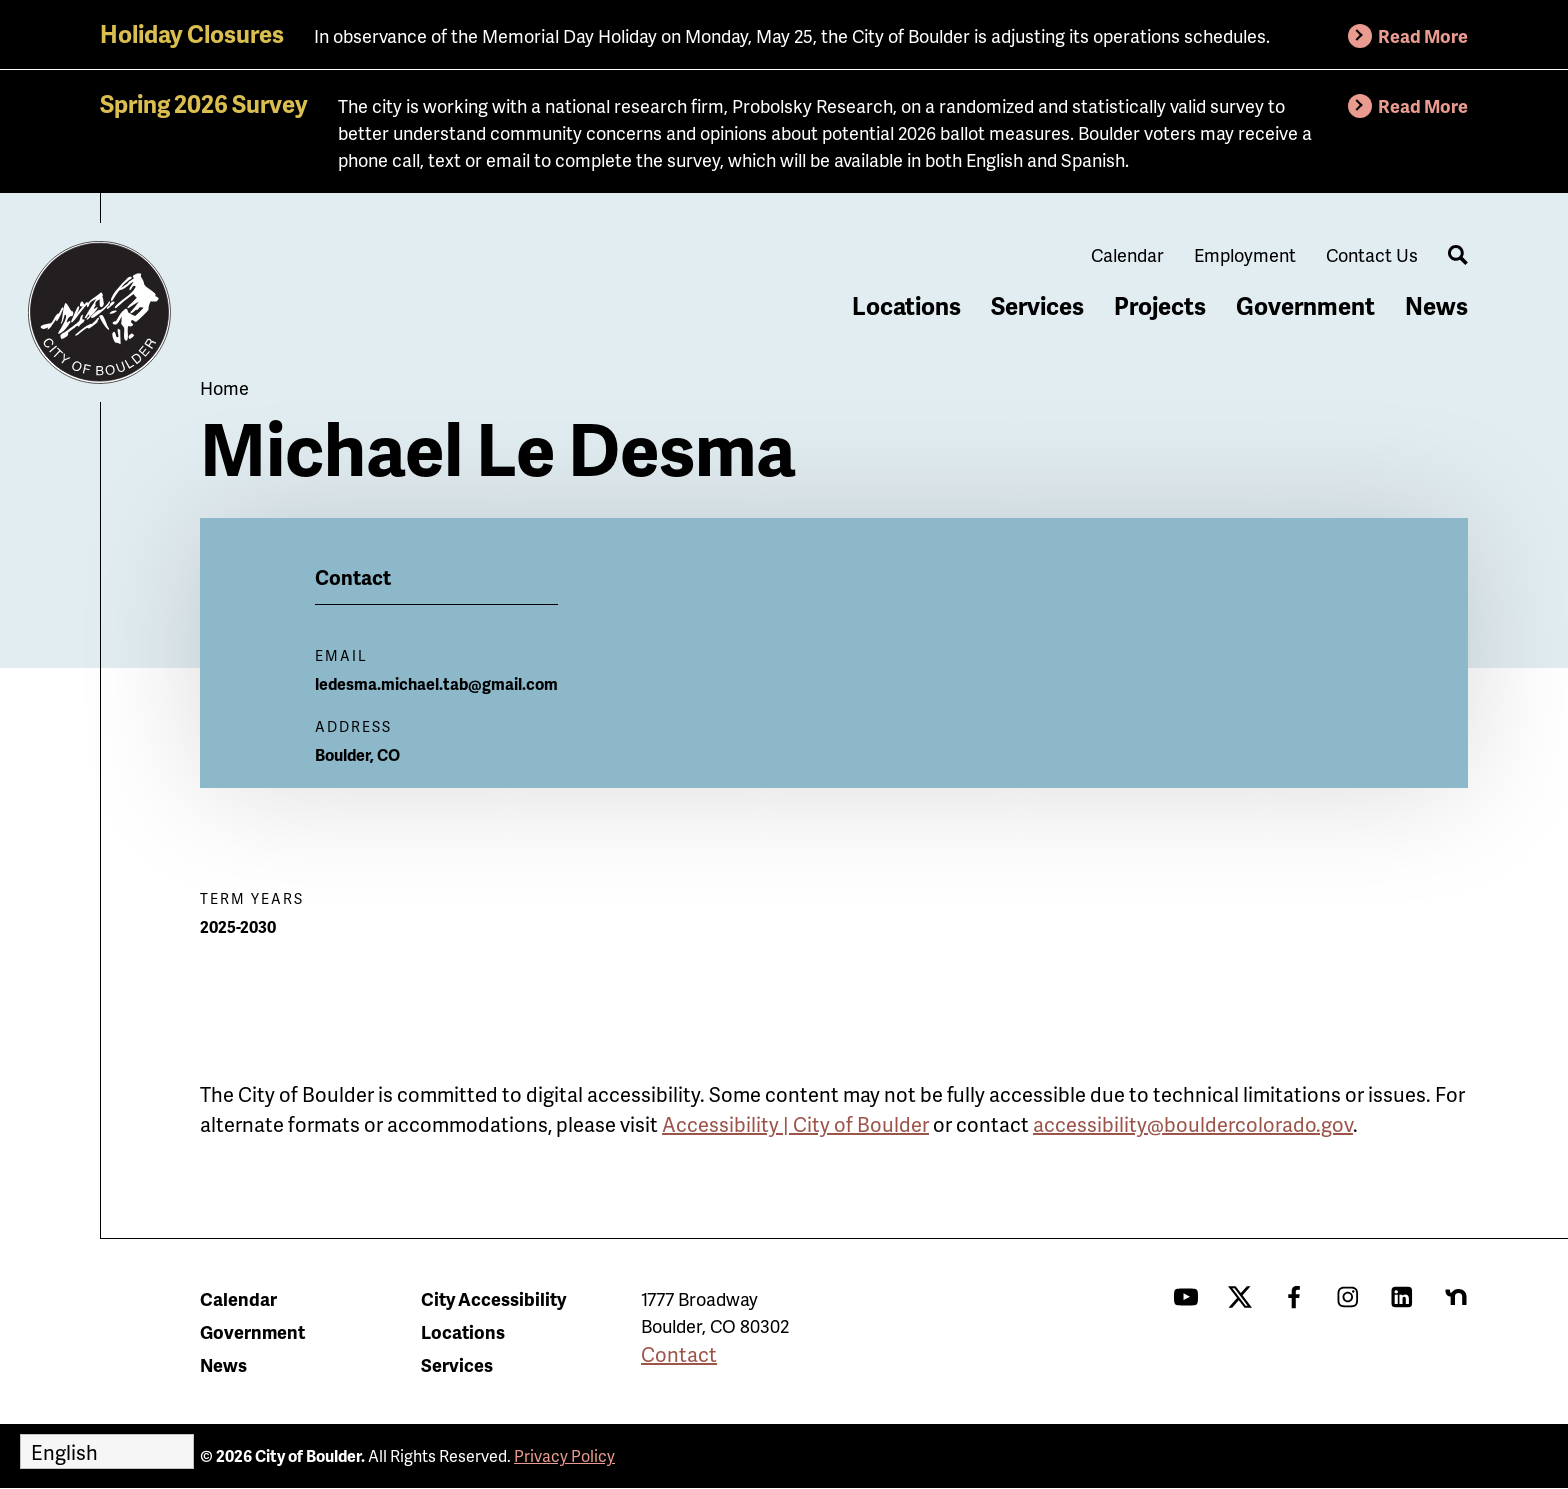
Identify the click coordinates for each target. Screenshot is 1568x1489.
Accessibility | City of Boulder (795, 1124)
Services (1037, 305)
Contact (679, 1354)
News (1436, 305)
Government (1305, 305)
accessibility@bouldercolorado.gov (1193, 1124)
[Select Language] (107, 1451)
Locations (906, 305)
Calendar (1127, 254)
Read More (1423, 35)
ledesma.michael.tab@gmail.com (436, 683)
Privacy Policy (564, 1455)
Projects (1160, 305)
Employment (1245, 254)
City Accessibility (493, 1298)
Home (224, 387)
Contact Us (1372, 254)
